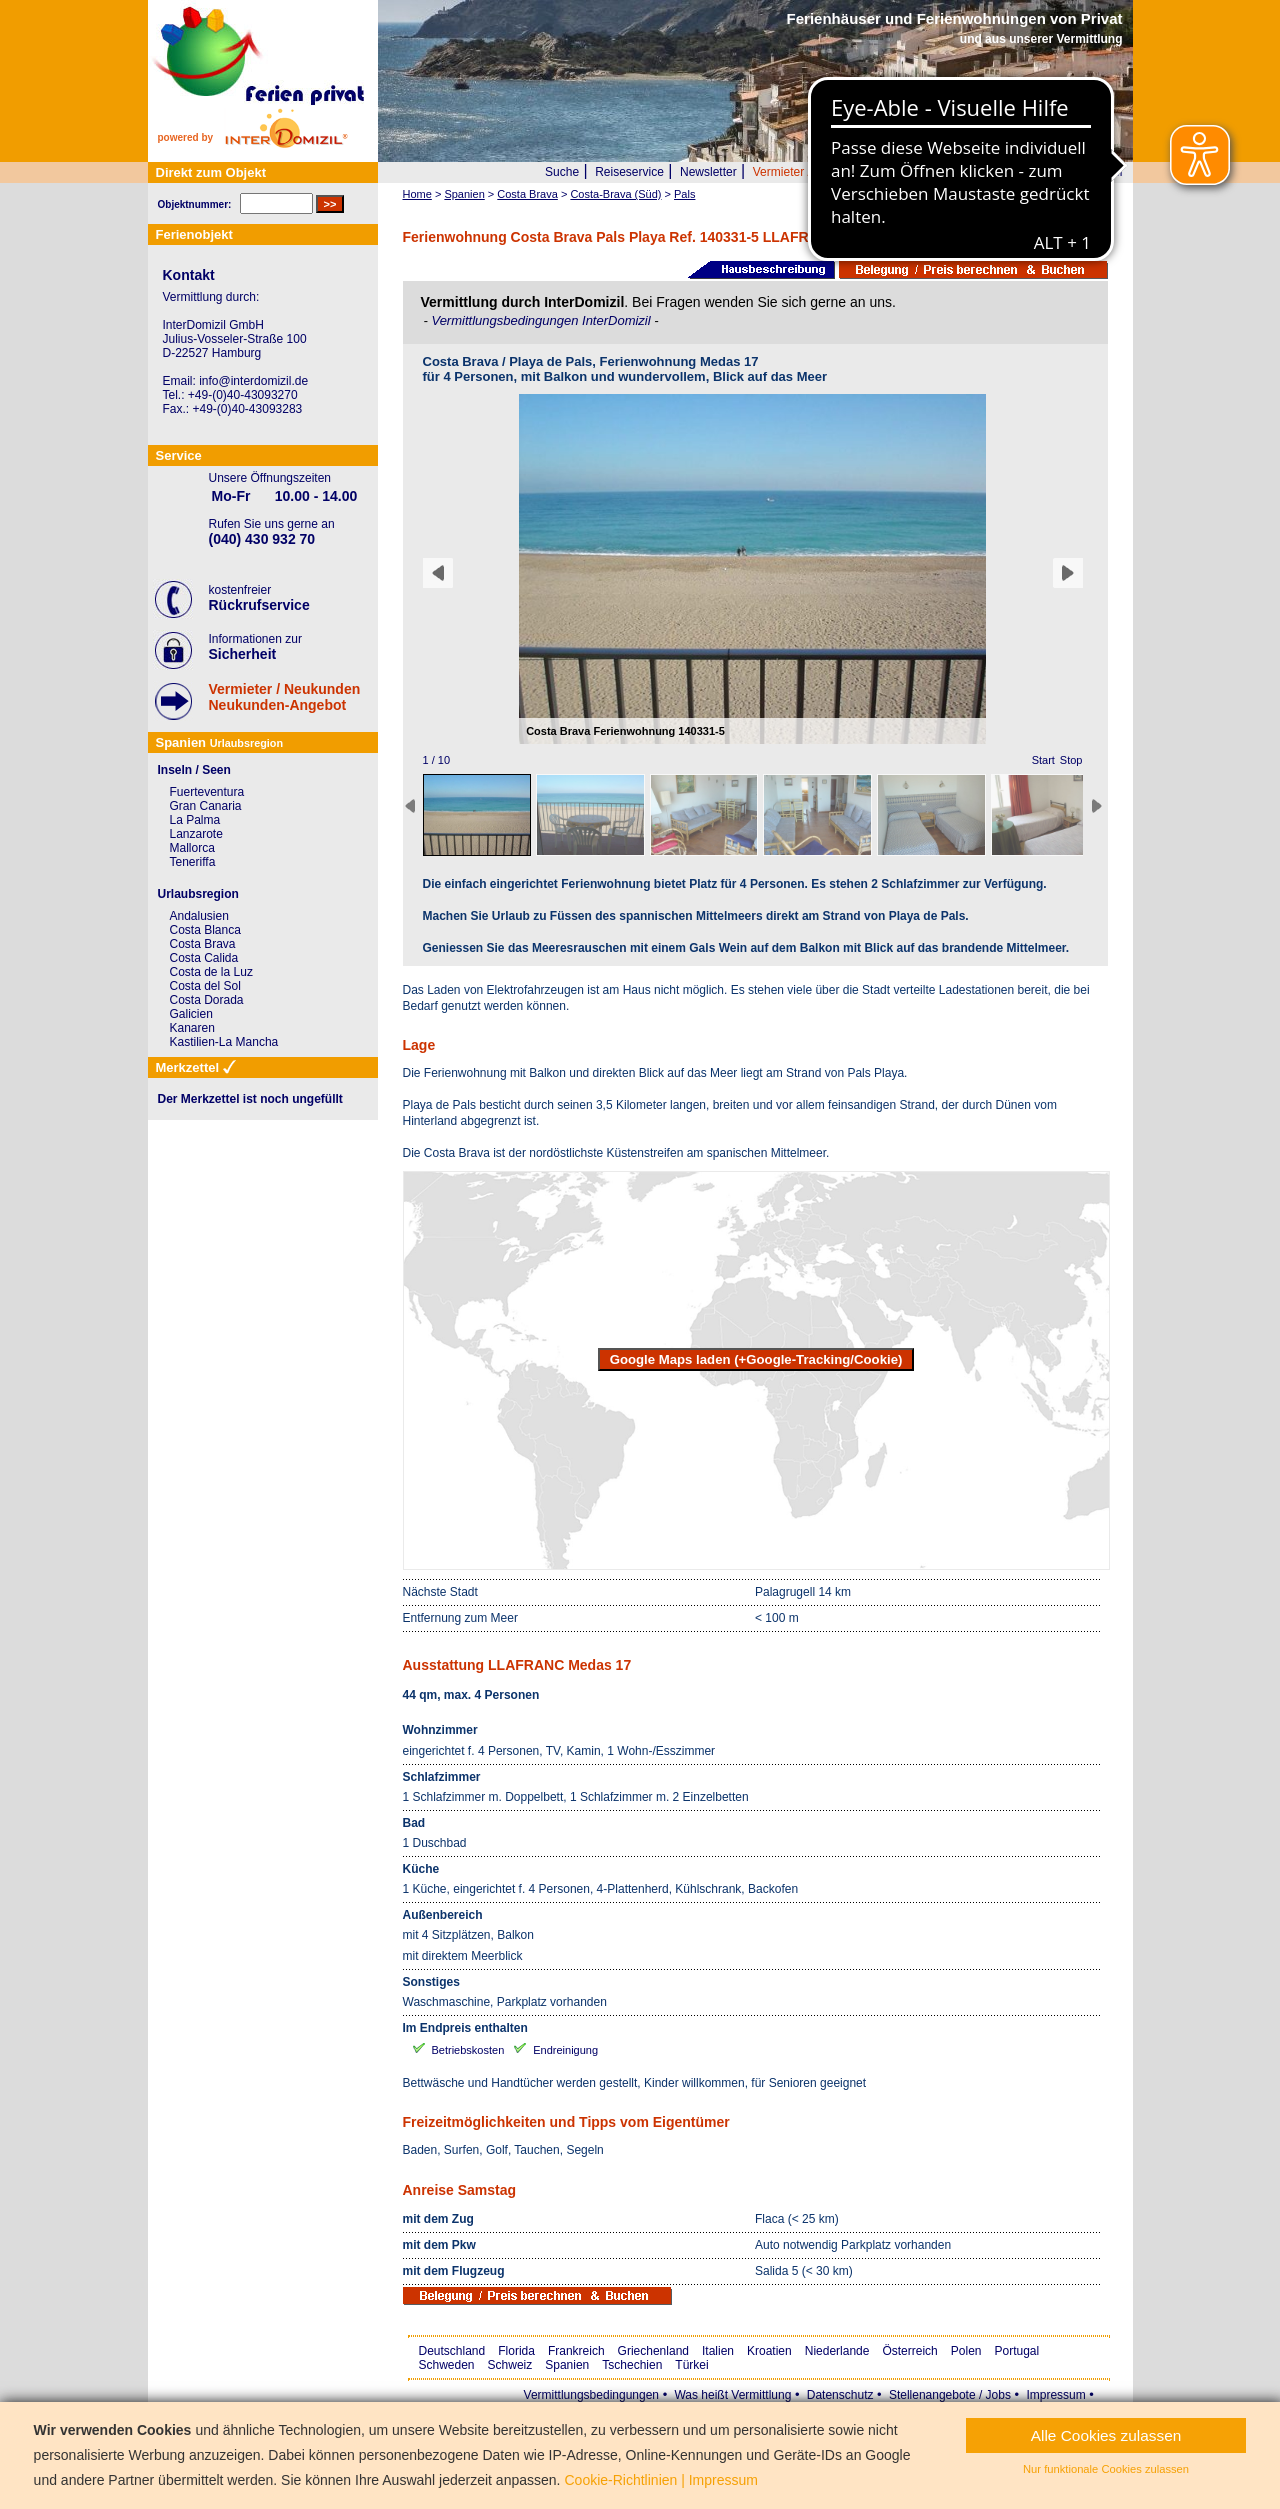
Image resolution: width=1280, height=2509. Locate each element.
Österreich (909, 2351)
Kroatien (769, 2351)
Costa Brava (203, 944)
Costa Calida (204, 958)
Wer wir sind (925, 172)
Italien (718, 2351)
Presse (992, 172)
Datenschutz (840, 2395)
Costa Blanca (205, 930)
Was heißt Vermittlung (732, 2395)
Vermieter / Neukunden (814, 172)
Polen (966, 2351)
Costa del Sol (205, 986)
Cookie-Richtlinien (620, 2480)
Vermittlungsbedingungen (591, 2395)
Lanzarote (196, 834)
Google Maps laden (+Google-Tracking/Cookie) (756, 1359)
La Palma (195, 820)
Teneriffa (193, 862)
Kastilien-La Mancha (224, 1042)
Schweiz (510, 2365)
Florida (516, 2351)
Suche (562, 172)
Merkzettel (1094, 172)
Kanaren (192, 1028)
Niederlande (837, 2351)
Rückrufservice (259, 605)
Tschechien (632, 2365)
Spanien (567, 2365)
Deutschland (452, 2351)
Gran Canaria (206, 806)
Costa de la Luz (211, 972)
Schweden (447, 2365)
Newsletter (708, 172)
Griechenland (653, 2351)
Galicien (191, 1014)
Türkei (691, 2365)
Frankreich (576, 2351)
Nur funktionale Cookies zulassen (1106, 2469)
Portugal (1017, 2351)
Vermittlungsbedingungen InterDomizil (542, 320)
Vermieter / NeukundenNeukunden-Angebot (285, 697)
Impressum (1055, 2395)
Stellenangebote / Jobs (950, 2395)
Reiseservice (629, 172)
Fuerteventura (207, 792)
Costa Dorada (207, 1000)
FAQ (1039, 172)
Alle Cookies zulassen (1106, 2435)
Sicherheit (243, 654)
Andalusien (199, 916)
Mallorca (192, 848)
